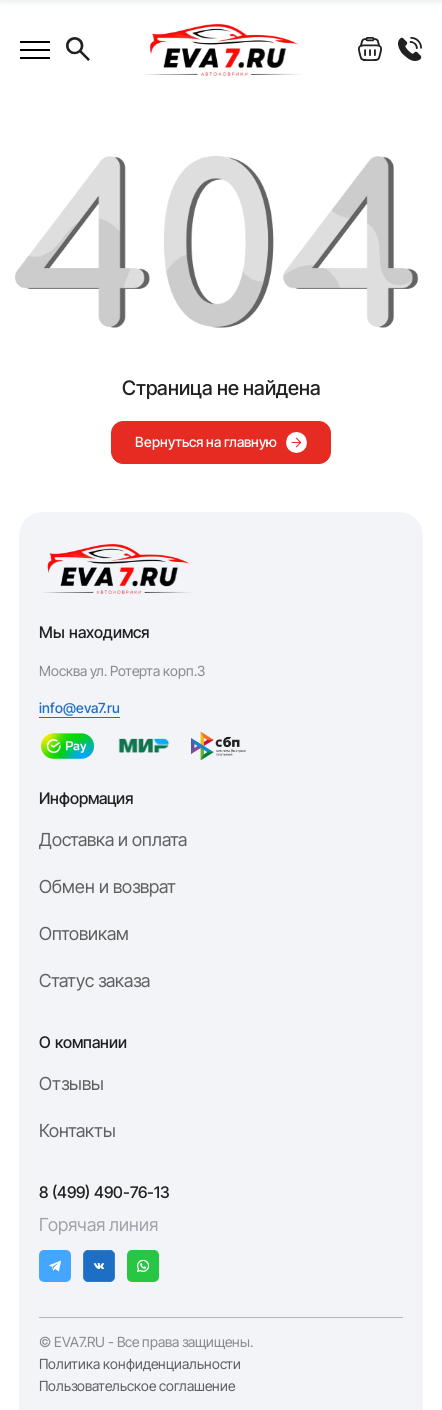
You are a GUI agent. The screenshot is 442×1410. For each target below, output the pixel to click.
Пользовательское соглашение (137, 1386)
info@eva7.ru (79, 708)
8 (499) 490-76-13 (104, 1192)
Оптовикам (84, 933)
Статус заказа (94, 980)
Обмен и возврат (107, 886)
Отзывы (71, 1083)
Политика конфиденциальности (140, 1364)
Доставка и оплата (113, 839)
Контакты (77, 1130)
